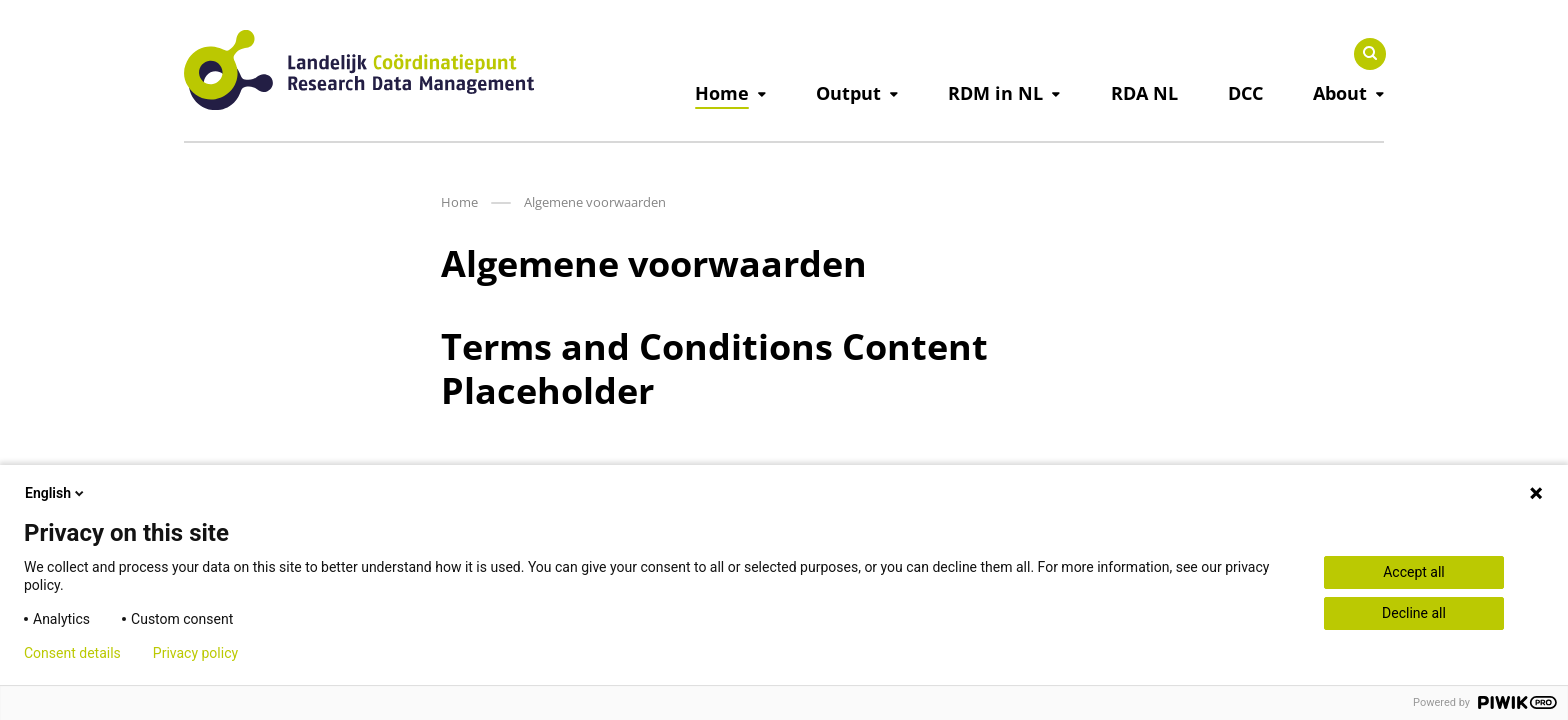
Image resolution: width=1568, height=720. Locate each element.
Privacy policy (195, 653)
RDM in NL (995, 93)
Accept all (1414, 572)
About (1340, 93)
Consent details (72, 653)
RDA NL (1144, 93)
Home (722, 93)
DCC (1245, 93)
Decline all (1414, 613)
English (56, 493)
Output (848, 93)
